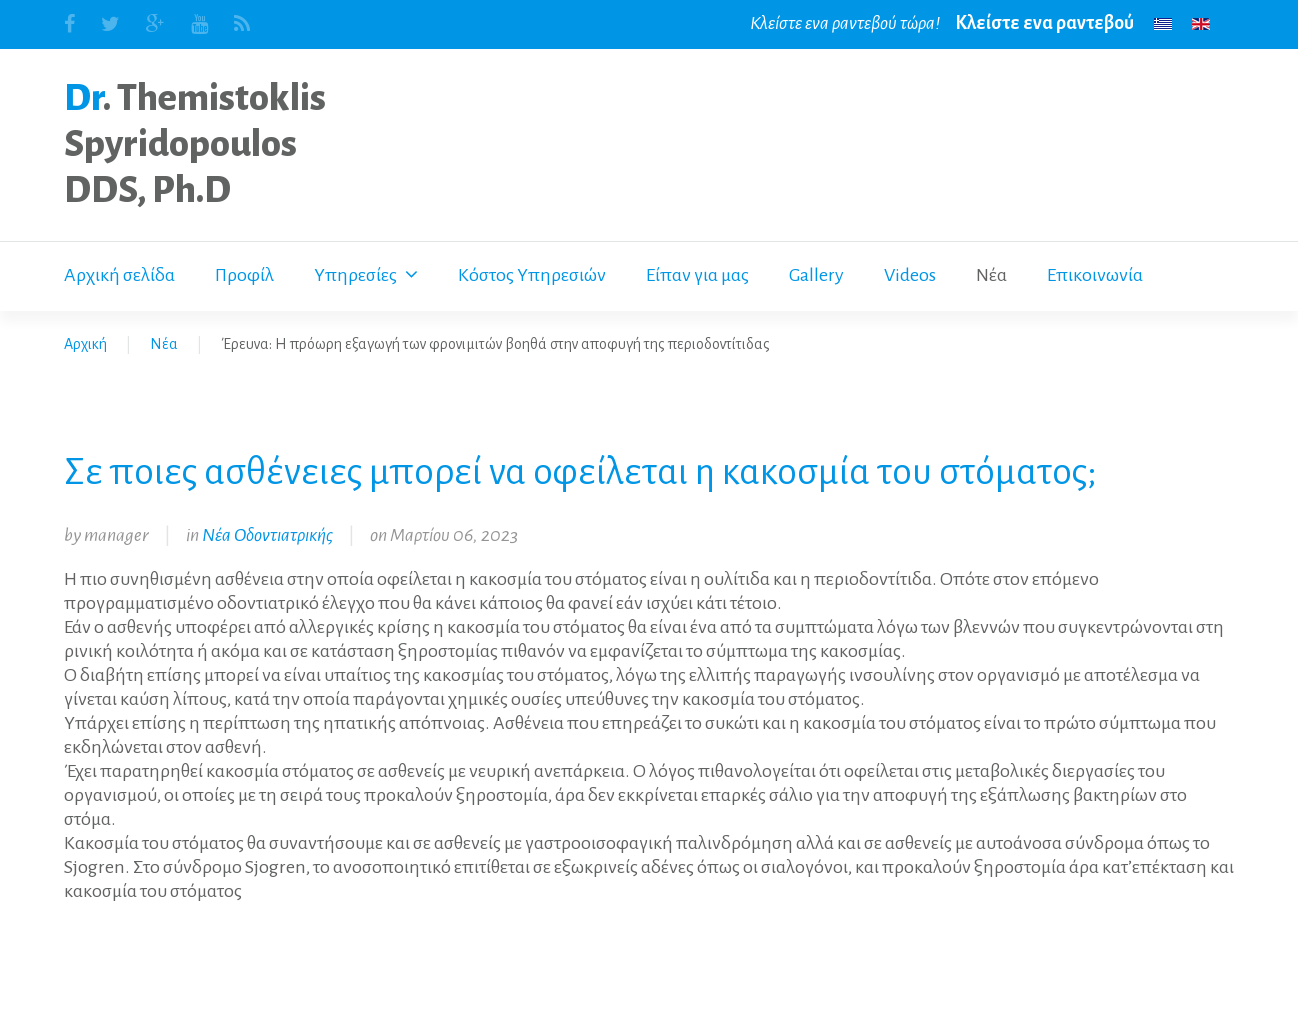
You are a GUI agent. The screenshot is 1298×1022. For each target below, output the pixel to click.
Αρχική (85, 344)
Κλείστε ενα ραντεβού (1044, 23)
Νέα (164, 344)
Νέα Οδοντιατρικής (267, 535)
